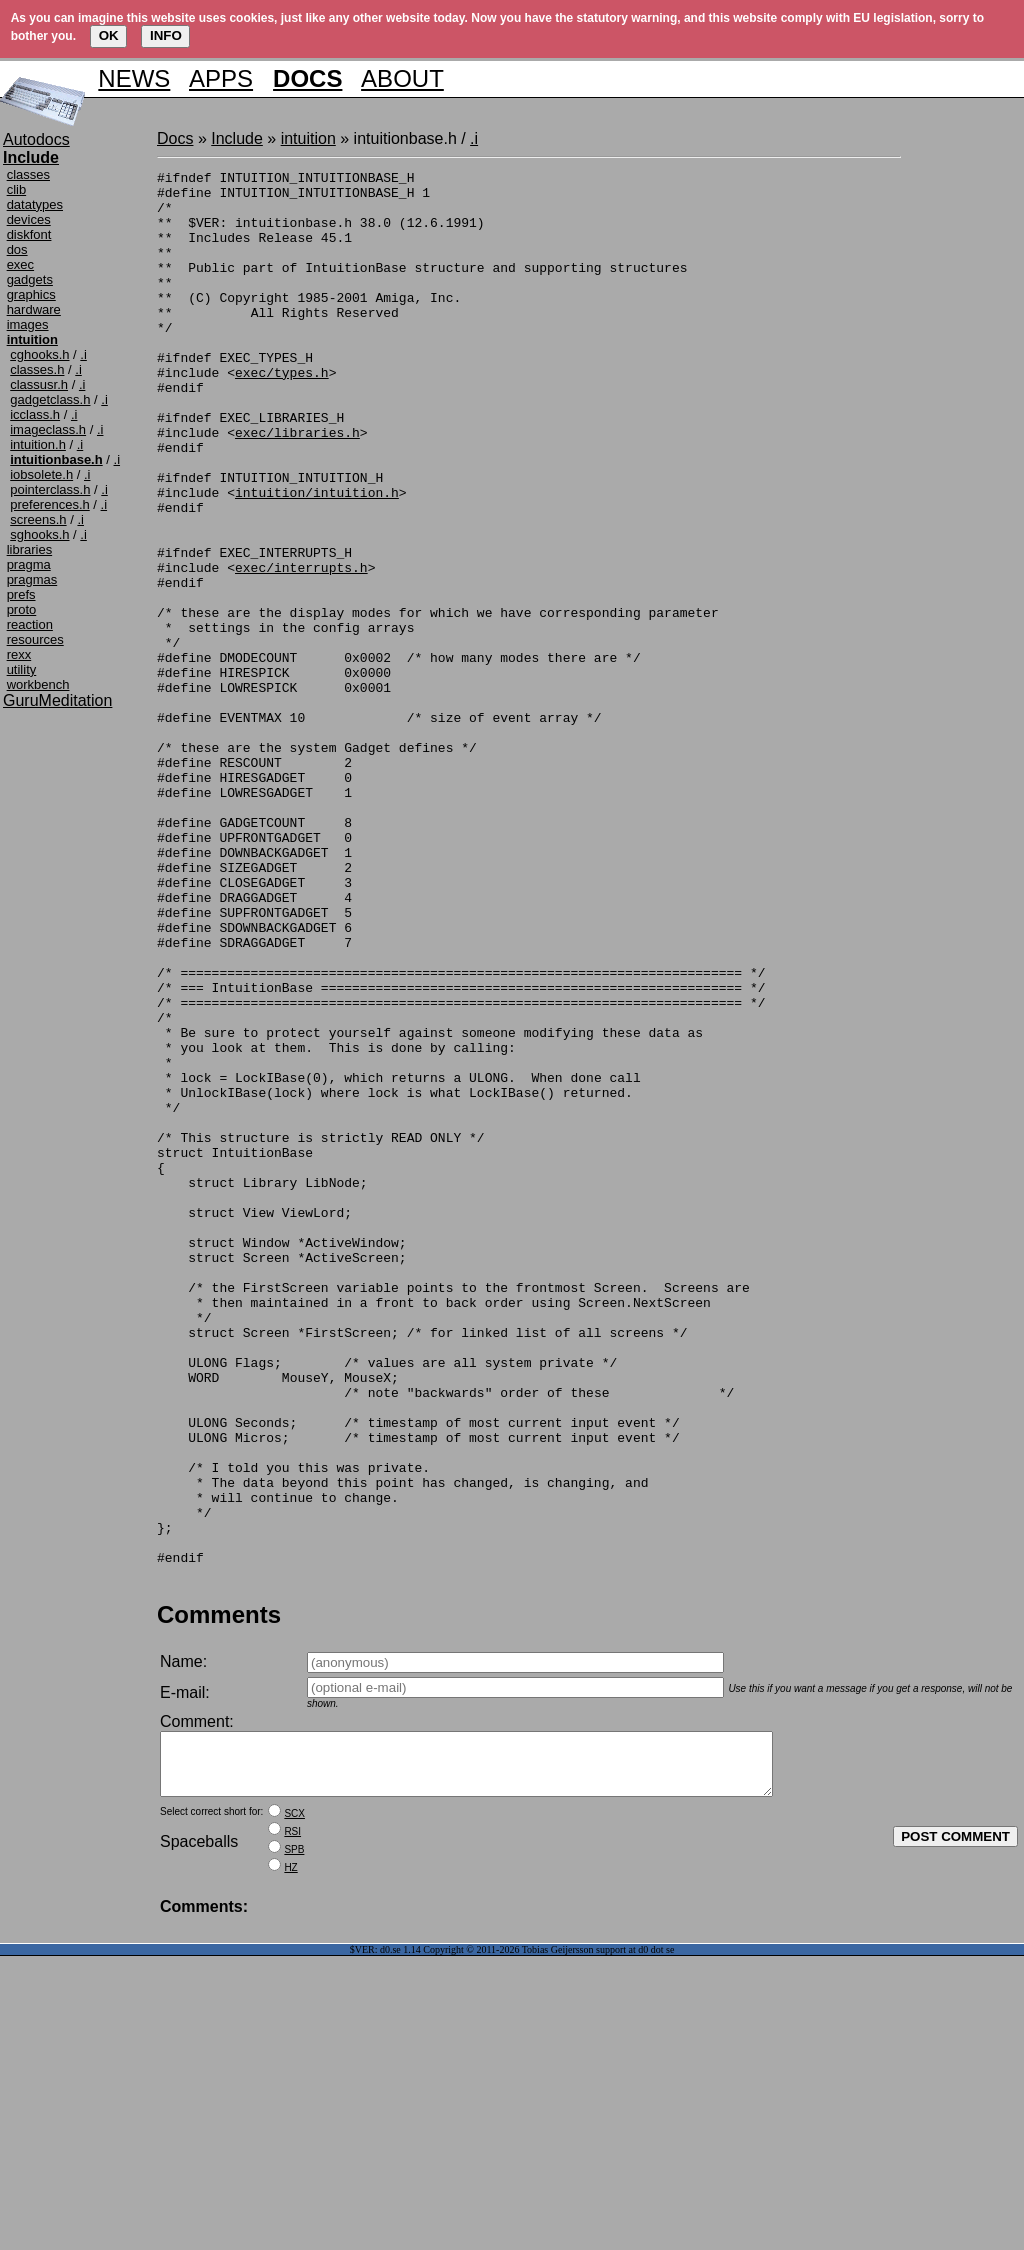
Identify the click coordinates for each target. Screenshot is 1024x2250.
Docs (175, 138)
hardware (34, 309)
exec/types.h (282, 414)
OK (109, 35)
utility (22, 669)
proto (22, 609)
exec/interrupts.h (301, 648)
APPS (221, 78)
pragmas (32, 579)
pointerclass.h (50, 489)
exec (20, 264)
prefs (21, 594)
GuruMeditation (57, 700)
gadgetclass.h (50, 399)
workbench (38, 684)
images (28, 324)
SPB (294, 2143)
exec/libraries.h (297, 486)
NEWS (134, 78)
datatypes (35, 204)
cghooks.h (39, 354)
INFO (166, 35)
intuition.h (38, 444)
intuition (308, 138)
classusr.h (39, 384)
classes (28, 174)
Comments (219, 1896)
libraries (30, 549)
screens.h (38, 519)
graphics (31, 294)
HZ (290, 2161)
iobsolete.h (41, 474)
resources (35, 639)
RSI (292, 2125)
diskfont (29, 234)
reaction (30, 624)
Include (237, 138)
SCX (294, 2107)
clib (17, 189)
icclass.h (35, 414)
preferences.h (50, 504)
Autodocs (36, 139)
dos (17, 249)
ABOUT (402, 78)
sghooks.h (39, 534)
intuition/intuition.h (317, 558)
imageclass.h (48, 429)
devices (29, 219)
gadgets (30, 279)
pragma (29, 564)
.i (83, 354)
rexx (19, 654)
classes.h (37, 369)
